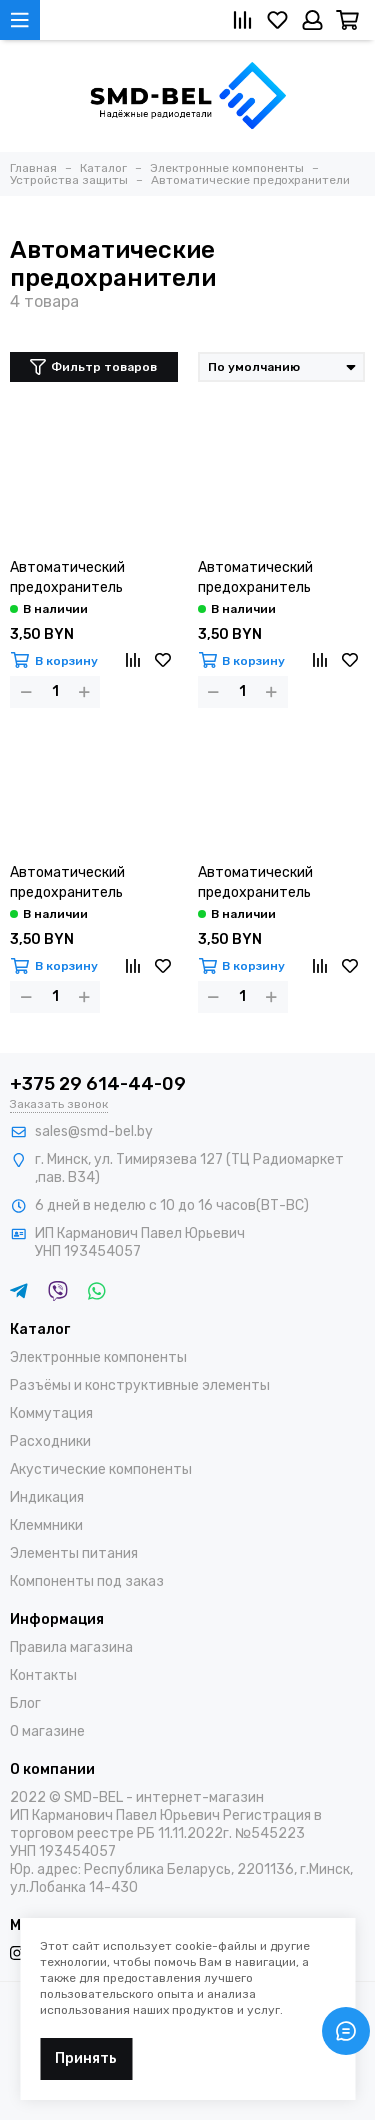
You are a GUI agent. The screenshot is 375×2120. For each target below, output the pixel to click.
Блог (25, 1703)
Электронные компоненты (98, 1357)
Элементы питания (74, 1553)
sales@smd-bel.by (94, 1131)
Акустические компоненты (101, 1469)
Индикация (47, 1497)
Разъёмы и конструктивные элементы (140, 1385)
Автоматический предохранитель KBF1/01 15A (255, 578)
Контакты (43, 1675)
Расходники (50, 1441)
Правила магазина (71, 1647)
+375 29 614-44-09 (98, 1084)
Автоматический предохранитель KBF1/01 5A (255, 883)
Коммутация (51, 1413)
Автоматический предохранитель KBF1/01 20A (67, 883)
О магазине (47, 1731)
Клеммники (46, 1525)
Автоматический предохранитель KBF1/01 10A (67, 578)
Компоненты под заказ (87, 1581)
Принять (86, 2058)
